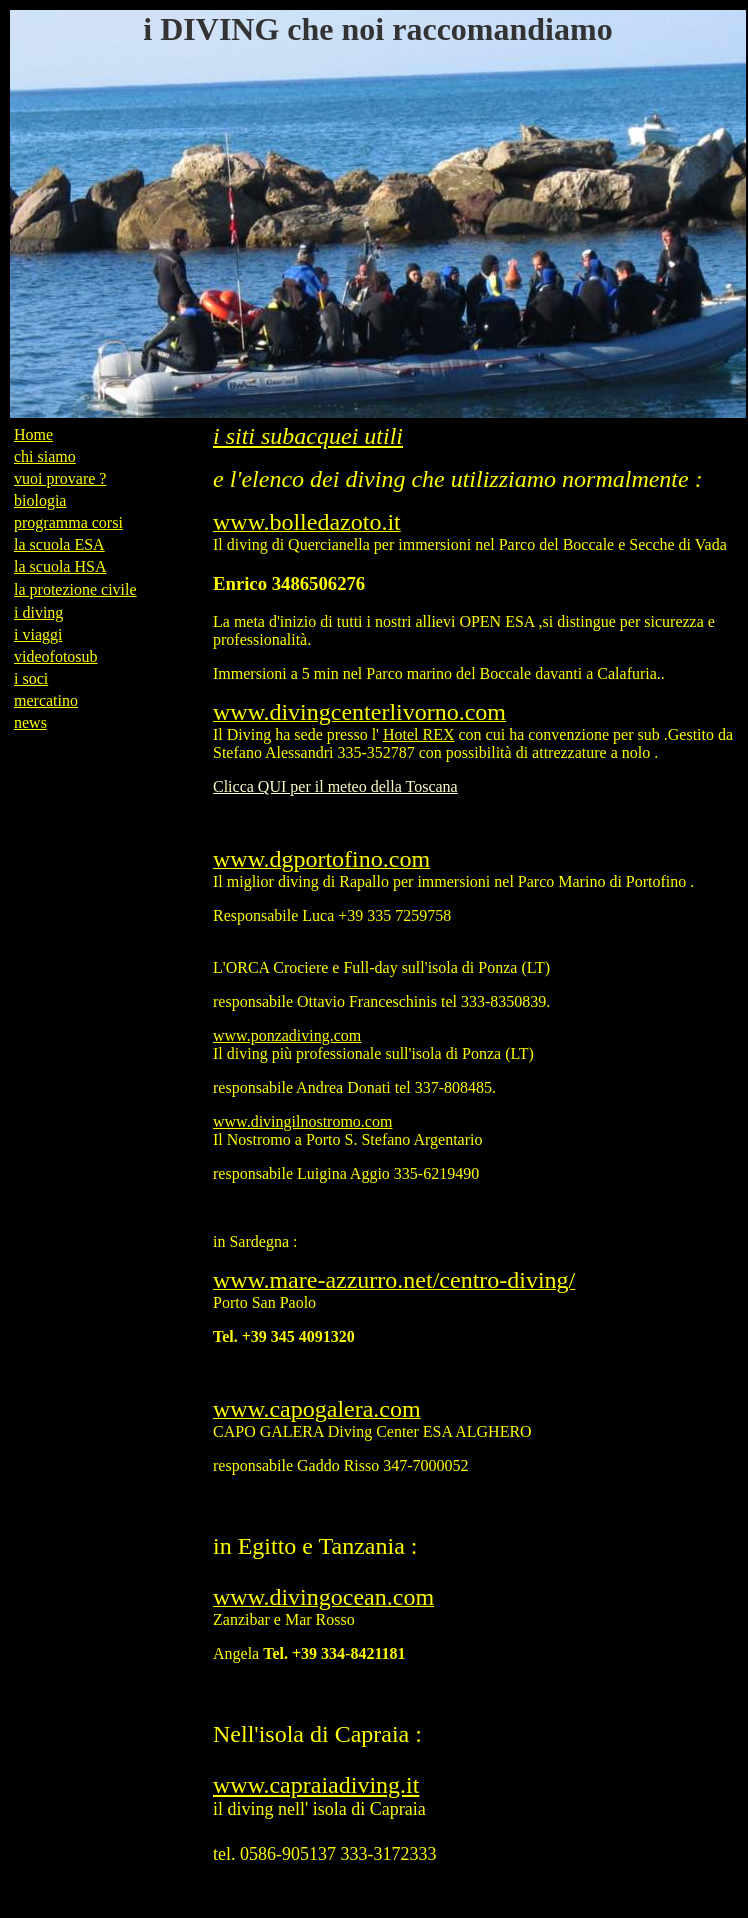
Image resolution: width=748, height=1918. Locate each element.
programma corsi (68, 522)
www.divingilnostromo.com (302, 1121)
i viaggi (38, 634)
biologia (40, 500)
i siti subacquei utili (308, 436)
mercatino (46, 700)
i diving (38, 612)
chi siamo (45, 456)
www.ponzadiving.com (287, 1035)
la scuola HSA (60, 566)
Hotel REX (419, 734)
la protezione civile (75, 589)
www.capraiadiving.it (316, 1785)
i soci (31, 678)
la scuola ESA (59, 544)
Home (33, 434)
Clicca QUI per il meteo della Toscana (335, 786)
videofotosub (56, 656)
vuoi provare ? (60, 478)
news (30, 722)
